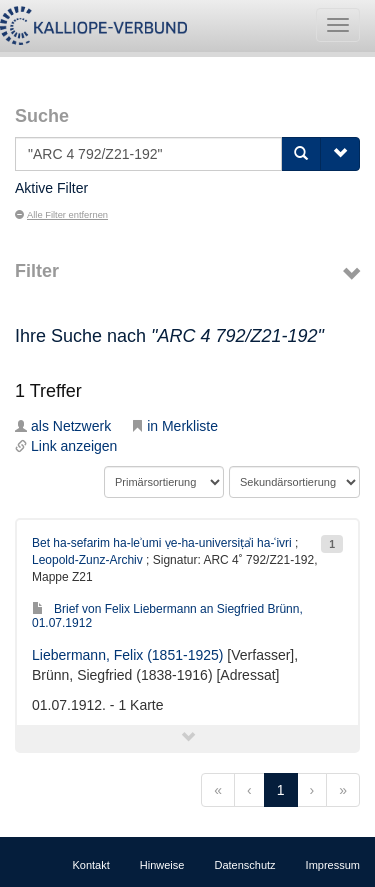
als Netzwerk (63, 426)
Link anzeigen (66, 446)
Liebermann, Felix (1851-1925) (127, 655)
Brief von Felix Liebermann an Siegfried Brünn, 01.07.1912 (167, 615)
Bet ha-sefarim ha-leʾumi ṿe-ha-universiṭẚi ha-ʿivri (162, 543)
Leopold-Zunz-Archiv (87, 560)
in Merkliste (174, 426)
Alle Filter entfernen (61, 215)
